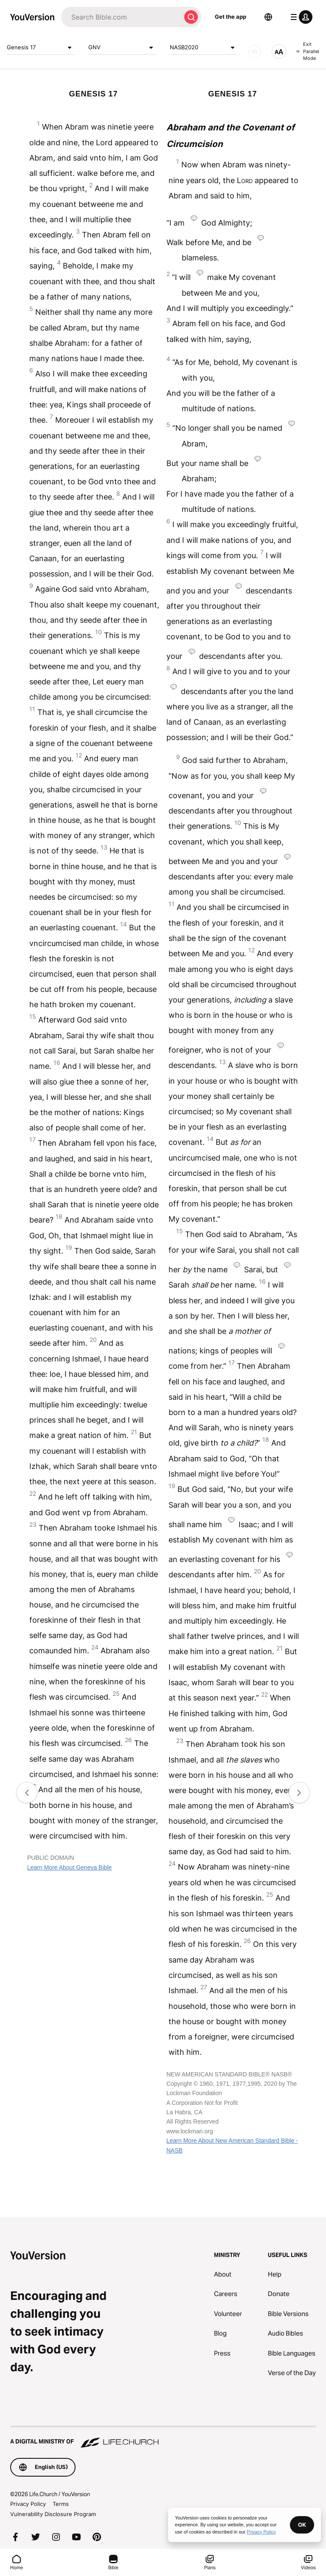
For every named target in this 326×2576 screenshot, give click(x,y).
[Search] (121, 17)
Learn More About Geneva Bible (69, 1867)
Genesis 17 (41, 47)
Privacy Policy (28, 2503)
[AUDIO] (254, 51)
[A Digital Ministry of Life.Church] (163, 2437)
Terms (61, 2503)
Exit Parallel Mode (307, 51)
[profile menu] (300, 16)
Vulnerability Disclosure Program (53, 2514)
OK (302, 2524)
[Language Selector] (268, 16)
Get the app (230, 16)
